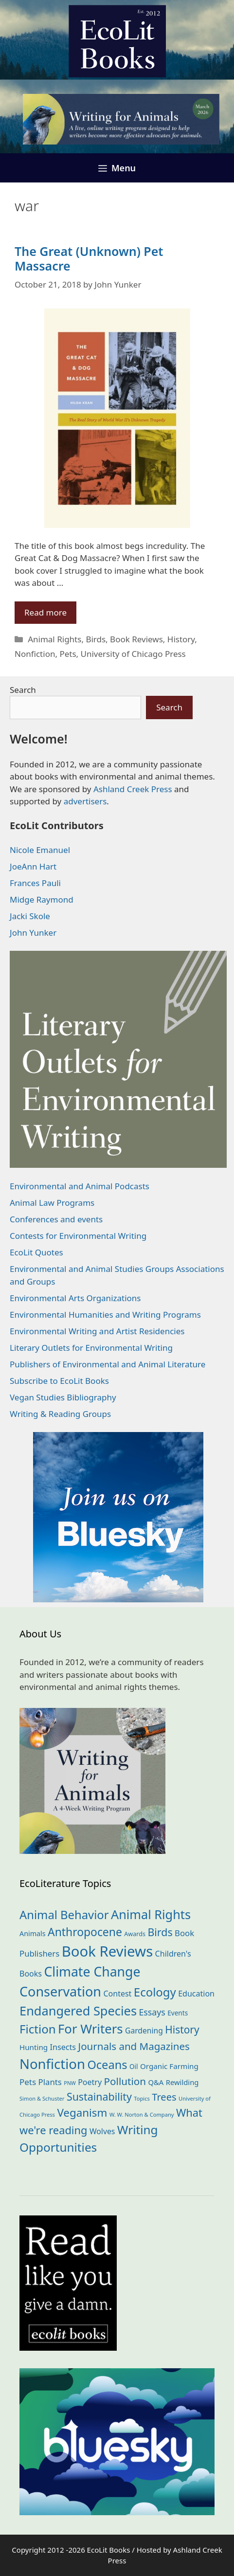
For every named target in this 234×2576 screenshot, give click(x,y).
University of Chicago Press (133, 653)
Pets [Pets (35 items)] (27, 2081)
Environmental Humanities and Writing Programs (105, 1314)
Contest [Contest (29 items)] (117, 1993)
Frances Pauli (35, 883)
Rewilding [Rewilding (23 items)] (182, 2082)
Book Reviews (136, 639)
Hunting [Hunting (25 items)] (33, 2047)
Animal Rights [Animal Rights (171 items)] (151, 1914)
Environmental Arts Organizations (75, 1298)
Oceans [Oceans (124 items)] (107, 2064)
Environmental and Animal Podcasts (79, 1186)
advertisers (85, 801)
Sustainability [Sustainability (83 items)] (99, 2096)
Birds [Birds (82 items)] (159, 1932)
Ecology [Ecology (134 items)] (155, 1992)
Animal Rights (54, 639)
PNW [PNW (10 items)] (69, 2083)
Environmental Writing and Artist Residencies (97, 1331)
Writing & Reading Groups (60, 1413)
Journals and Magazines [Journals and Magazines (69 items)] (134, 2046)
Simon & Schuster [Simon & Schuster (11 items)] (41, 2098)
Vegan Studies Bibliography (63, 1397)
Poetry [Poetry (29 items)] (90, 2082)
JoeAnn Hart (33, 866)
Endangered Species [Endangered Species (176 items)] (78, 2010)
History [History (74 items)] (182, 2029)
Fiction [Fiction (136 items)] (37, 2029)
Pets (67, 653)
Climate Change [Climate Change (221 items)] (92, 1971)
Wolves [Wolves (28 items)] (102, 2131)
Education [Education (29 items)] (196, 1993)
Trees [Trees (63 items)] (164, 2097)
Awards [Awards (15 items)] (134, 1934)
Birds (96, 639)
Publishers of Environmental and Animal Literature (107, 1364)
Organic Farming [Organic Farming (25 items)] (169, 2066)
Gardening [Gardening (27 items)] (144, 2030)
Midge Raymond (41, 899)
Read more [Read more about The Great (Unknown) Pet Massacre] (45, 612)
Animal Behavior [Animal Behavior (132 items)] (64, 1915)
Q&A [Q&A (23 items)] (155, 2082)
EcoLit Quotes (36, 1252)
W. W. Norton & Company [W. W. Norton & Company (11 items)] (141, 2114)
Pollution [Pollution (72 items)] (125, 2081)
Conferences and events (56, 1219)
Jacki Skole (30, 916)
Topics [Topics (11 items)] (142, 2098)
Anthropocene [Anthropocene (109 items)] (85, 1932)
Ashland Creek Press (132, 789)
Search (23, 689)
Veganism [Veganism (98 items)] (82, 2112)
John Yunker (33, 932)
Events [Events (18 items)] (177, 2012)
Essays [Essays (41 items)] (152, 2012)
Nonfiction (35, 653)
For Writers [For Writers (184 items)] (90, 2028)
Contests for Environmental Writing (78, 1235)
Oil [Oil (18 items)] (133, 2066)
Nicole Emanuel (40, 849)
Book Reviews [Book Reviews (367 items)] (107, 1951)
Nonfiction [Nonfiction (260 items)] (52, 2064)
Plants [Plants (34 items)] (50, 2081)
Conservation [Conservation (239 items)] (60, 1991)
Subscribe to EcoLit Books (59, 1380)
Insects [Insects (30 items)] (63, 2047)
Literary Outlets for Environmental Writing (91, 1347)
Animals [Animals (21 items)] (32, 1933)
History (181, 639)
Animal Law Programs (52, 1202)
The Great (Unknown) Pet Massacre (89, 258)
